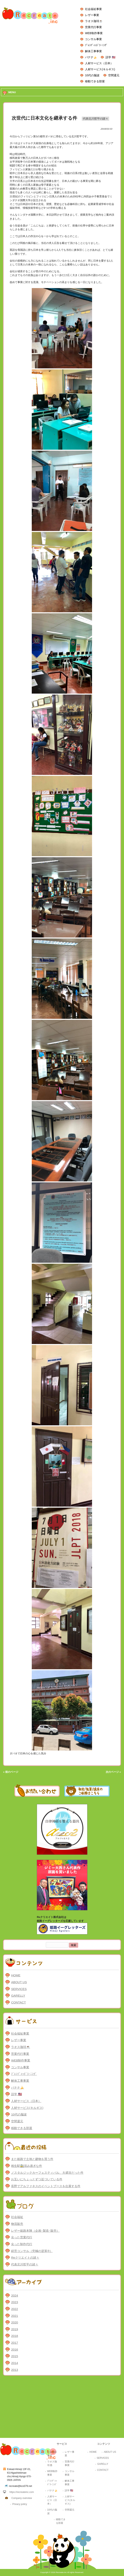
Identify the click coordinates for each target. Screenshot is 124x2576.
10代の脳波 (92, 75)
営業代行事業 (93, 27)
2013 (14, 2369)
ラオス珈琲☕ (93, 21)
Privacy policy (19, 2504)
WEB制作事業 (93, 33)
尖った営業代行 (21, 2237)
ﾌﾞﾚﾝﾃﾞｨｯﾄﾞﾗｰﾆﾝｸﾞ (96, 45)
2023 (14, 2302)
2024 (14, 2295)
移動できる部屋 (95, 81)
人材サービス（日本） (99, 63)
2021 (14, 2315)
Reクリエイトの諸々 (25, 2257)
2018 (14, 2336)
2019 (14, 2329)
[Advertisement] (62, 2408)
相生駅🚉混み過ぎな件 (26, 2165)
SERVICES (19, 1989)
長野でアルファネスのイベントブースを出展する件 (45, 2186)
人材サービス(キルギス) (100, 69)
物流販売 (17, 2223)
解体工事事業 (93, 51)
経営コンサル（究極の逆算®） (31, 2251)
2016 (14, 2349)
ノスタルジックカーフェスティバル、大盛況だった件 (47, 2172)
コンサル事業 (93, 39)
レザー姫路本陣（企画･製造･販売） (35, 2230)
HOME (15, 1975)
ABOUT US (19, 1982)
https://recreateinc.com (21, 2492)
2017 (14, 2342)
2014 (14, 2363)
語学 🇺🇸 (110, 57)
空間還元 (113, 75)
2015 (14, 2356)
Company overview (21, 2498)
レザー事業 (92, 15)
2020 (14, 2322)
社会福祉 (17, 2217)
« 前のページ (10, 1771)
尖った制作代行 (21, 2244)
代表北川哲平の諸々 (95, 118)
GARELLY (18, 1995)
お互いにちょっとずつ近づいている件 (36, 2179)
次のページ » (113, 1771)
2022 (14, 2309)
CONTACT (18, 2002)
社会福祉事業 (93, 9)
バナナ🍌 (91, 57)
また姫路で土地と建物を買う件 (32, 2159)
